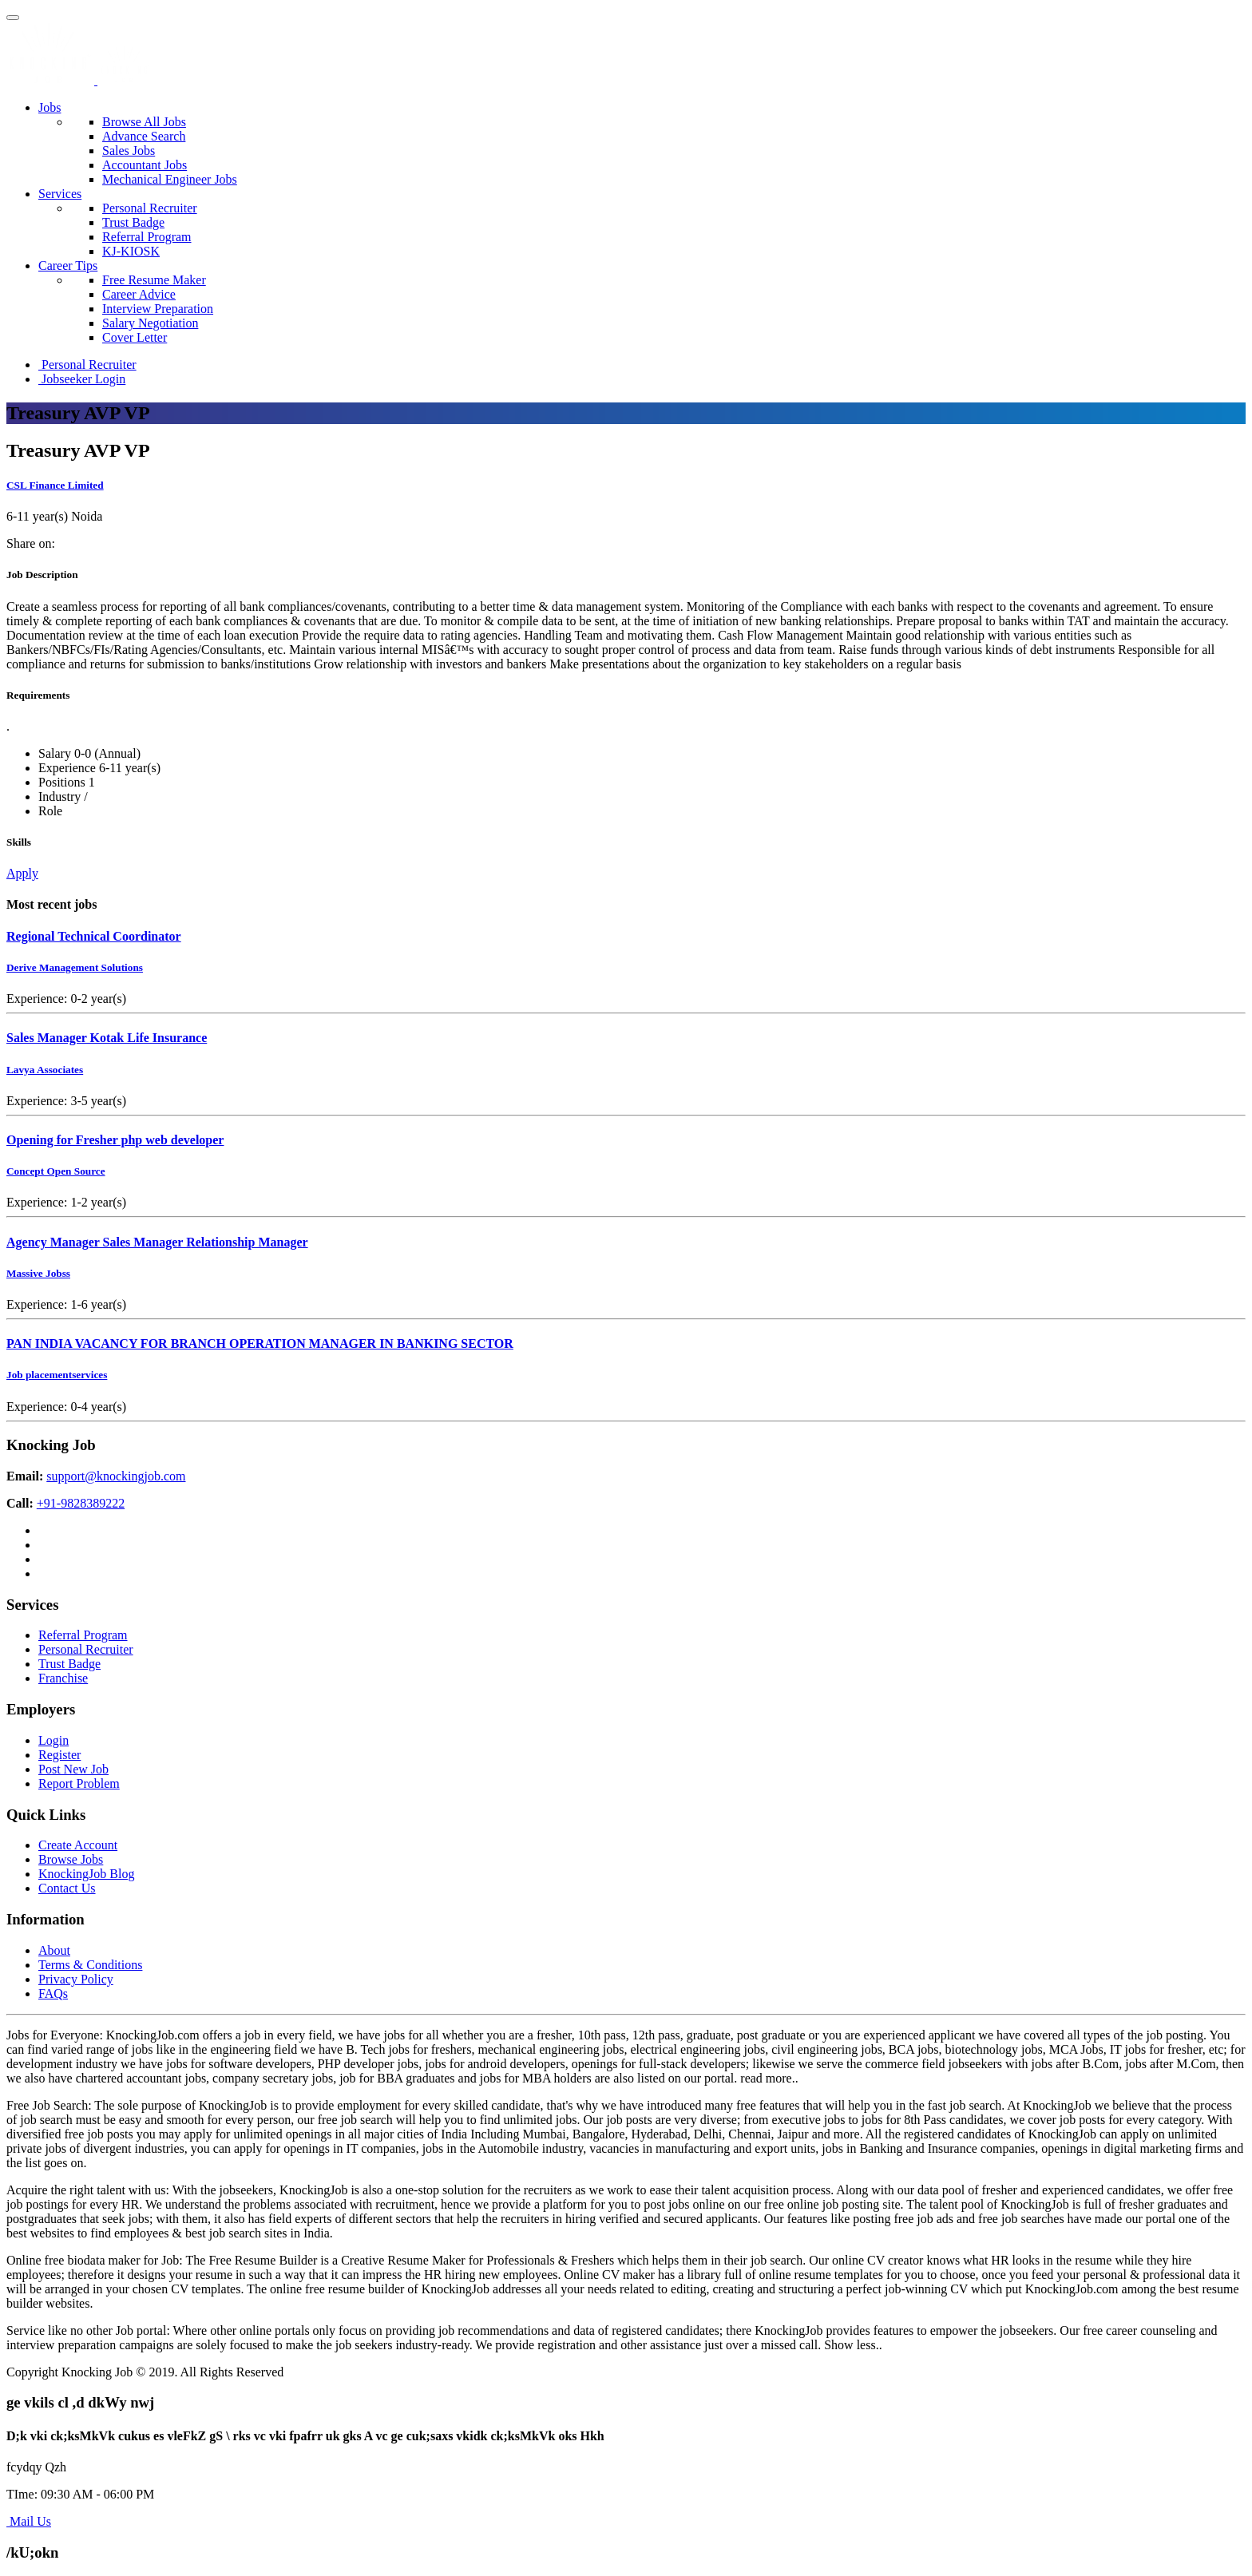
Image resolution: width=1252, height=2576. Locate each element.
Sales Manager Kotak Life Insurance (106, 1037)
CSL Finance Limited (55, 485)
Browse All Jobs (144, 122)
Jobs (49, 107)
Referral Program (147, 237)
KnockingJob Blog (86, 1873)
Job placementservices (56, 1375)
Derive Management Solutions (74, 967)
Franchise (63, 1678)
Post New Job (73, 1769)
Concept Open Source (55, 1171)
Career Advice (139, 294)
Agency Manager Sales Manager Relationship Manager (157, 1242)
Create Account (77, 1845)
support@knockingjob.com (115, 1476)
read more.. (769, 2078)
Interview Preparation (157, 308)
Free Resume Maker (154, 280)
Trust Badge (133, 222)
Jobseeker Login (81, 379)
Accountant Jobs (144, 165)
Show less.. (853, 2345)
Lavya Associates (44, 1070)
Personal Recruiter (149, 208)
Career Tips (67, 265)
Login (53, 1740)
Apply (22, 873)
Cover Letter (134, 337)
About (54, 1950)
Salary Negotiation (150, 323)
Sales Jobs (128, 150)
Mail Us (28, 2521)
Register (59, 1755)
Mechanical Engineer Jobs (169, 179)
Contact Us (67, 1888)
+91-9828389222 (81, 1503)
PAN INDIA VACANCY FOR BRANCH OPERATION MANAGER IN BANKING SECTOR (259, 1343)
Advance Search (143, 136)
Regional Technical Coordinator (93, 936)
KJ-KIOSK (131, 251)
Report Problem (79, 1783)
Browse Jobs (70, 1859)
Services (59, 193)
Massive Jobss (38, 1273)
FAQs (53, 1993)
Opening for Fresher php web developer (115, 1140)
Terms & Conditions (90, 1965)
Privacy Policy (75, 1979)
